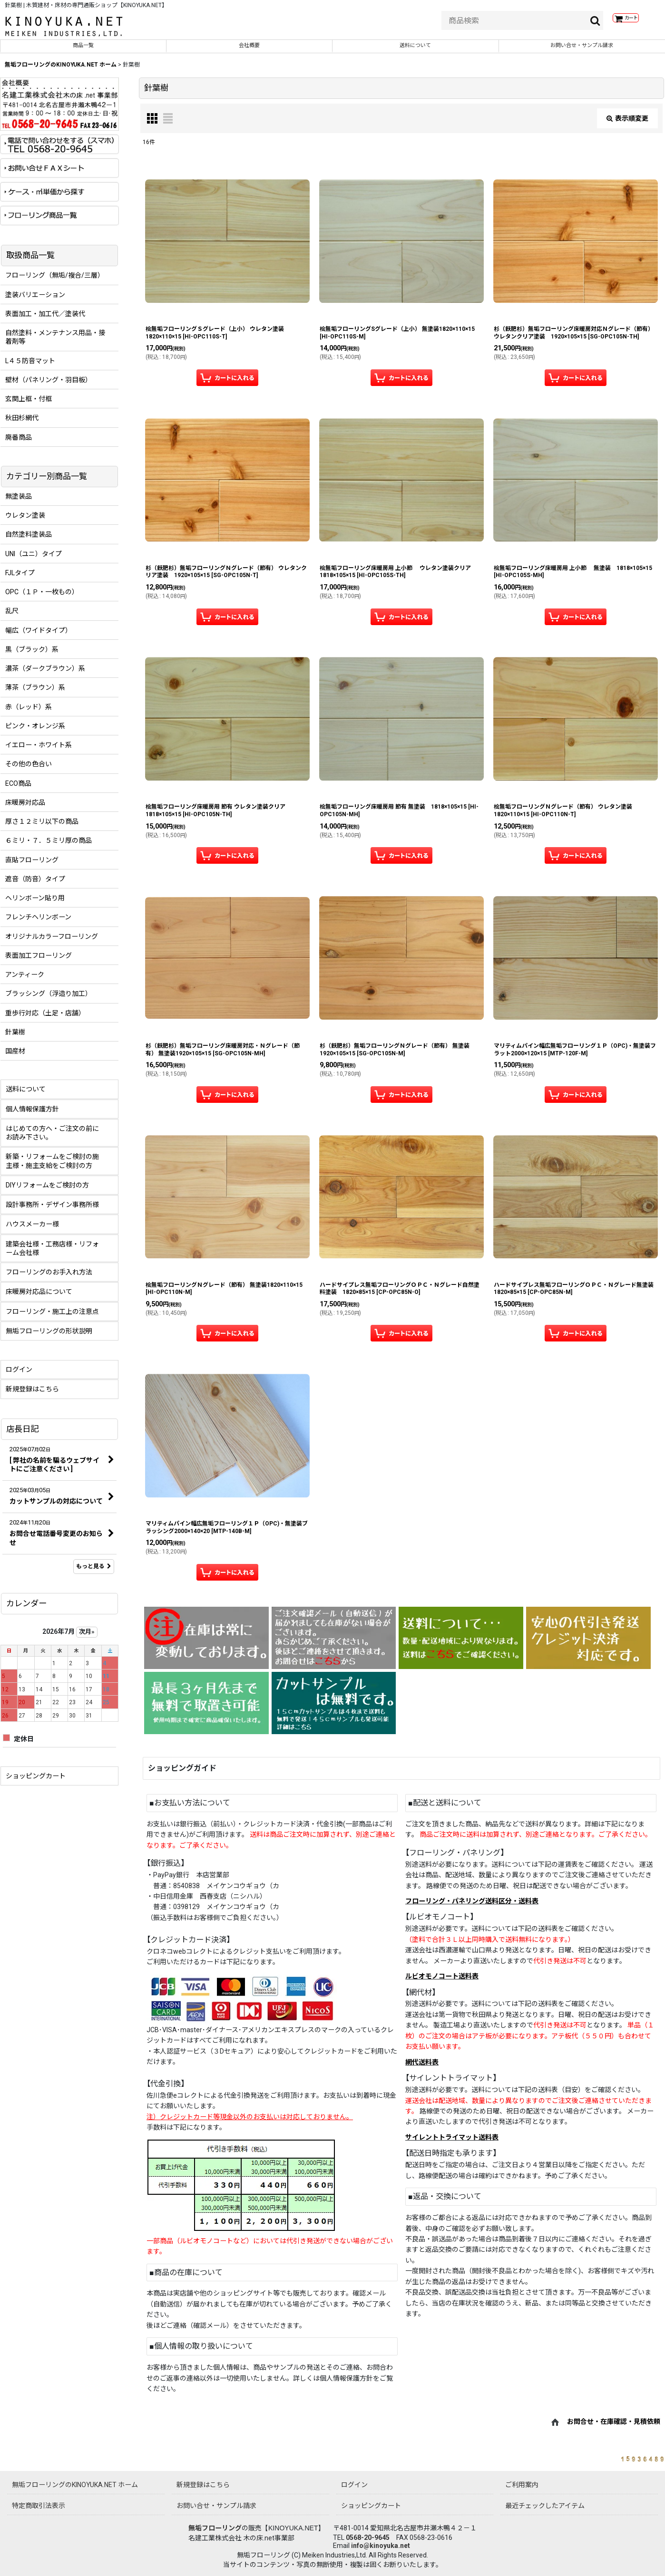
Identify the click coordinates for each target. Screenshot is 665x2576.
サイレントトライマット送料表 (452, 2144)
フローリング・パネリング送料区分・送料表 (471, 1907)
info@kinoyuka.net (380, 2545)
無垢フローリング (215, 2528)
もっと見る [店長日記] (93, 1573)
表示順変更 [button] (627, 124)
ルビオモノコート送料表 (442, 1983)
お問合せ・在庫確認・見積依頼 (613, 2428)
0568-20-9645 (368, 2537)
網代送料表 (422, 2069)
